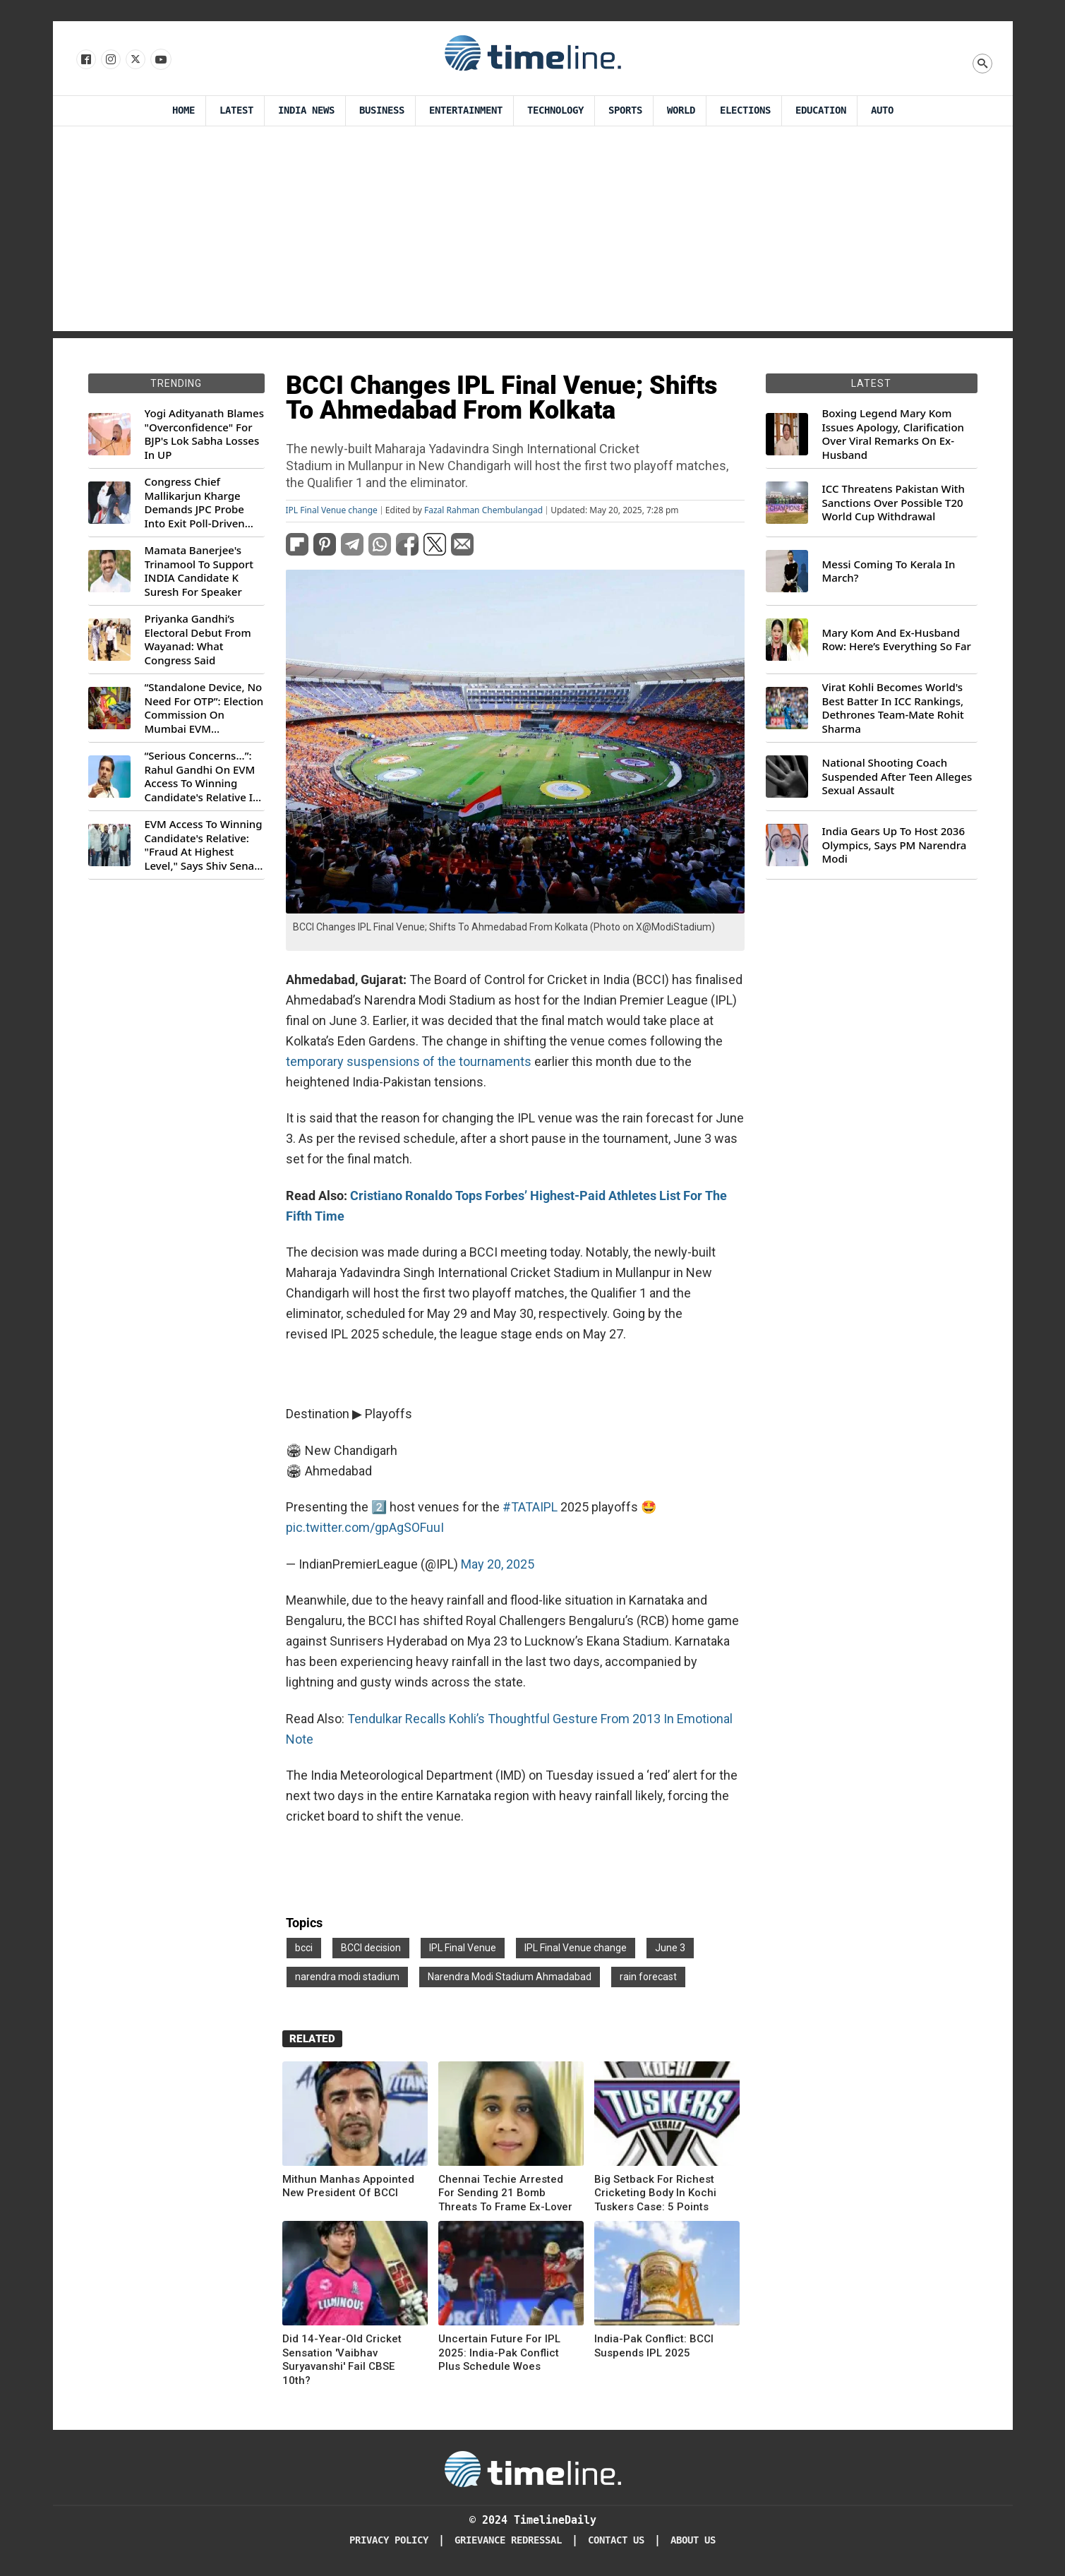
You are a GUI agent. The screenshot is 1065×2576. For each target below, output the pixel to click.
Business (381, 110)
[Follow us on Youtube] (160, 60)
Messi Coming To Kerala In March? (889, 571)
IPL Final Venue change (332, 510)
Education (820, 110)
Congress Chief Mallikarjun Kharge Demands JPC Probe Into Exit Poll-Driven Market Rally (195, 502)
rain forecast (648, 1976)
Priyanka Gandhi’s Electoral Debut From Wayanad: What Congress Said (198, 639)
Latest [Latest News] (236, 110)
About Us (693, 2540)
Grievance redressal (508, 2540)
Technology (555, 110)
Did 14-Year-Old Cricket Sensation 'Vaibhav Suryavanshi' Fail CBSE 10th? (342, 2359)
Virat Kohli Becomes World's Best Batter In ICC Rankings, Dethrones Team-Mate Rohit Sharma (893, 708)
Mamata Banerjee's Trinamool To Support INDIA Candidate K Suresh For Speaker (199, 571)
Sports (625, 110)
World (681, 110)
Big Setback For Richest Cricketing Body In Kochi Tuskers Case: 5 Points (655, 2193)
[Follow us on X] (134, 60)
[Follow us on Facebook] (85, 60)
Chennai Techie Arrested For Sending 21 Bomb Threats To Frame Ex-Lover (505, 2193)
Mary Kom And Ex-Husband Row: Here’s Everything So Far (896, 640)
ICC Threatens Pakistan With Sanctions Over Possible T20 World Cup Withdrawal (893, 502)
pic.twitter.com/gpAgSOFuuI (365, 1527)
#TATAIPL (530, 1506)
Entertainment (466, 110)
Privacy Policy (388, 2540)
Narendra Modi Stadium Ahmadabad (509, 1976)
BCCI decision (371, 1947)
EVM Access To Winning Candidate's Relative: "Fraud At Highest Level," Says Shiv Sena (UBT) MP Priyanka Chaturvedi (204, 845)
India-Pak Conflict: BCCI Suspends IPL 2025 (654, 2345)
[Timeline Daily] (533, 2468)
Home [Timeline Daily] (183, 110)
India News (306, 110)
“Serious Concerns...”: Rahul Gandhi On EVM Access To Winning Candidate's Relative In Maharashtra (202, 776)
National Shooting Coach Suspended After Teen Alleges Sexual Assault (897, 776)
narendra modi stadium (347, 1976)
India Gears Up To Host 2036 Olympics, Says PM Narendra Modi (894, 845)
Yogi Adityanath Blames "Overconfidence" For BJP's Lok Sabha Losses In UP (204, 434)
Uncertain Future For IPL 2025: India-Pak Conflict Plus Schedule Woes (499, 2352)
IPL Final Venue (462, 1947)
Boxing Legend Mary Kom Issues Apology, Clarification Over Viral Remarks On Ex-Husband (893, 434)
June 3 (670, 1947)
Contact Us (616, 2540)
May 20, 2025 (497, 1564)
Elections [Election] (745, 110)
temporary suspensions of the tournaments (408, 1061)
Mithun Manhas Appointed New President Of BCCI (348, 2186)
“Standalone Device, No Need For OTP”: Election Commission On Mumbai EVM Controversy (204, 708)
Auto (882, 110)
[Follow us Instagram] (110, 60)
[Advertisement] (532, 232)
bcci (304, 1947)
